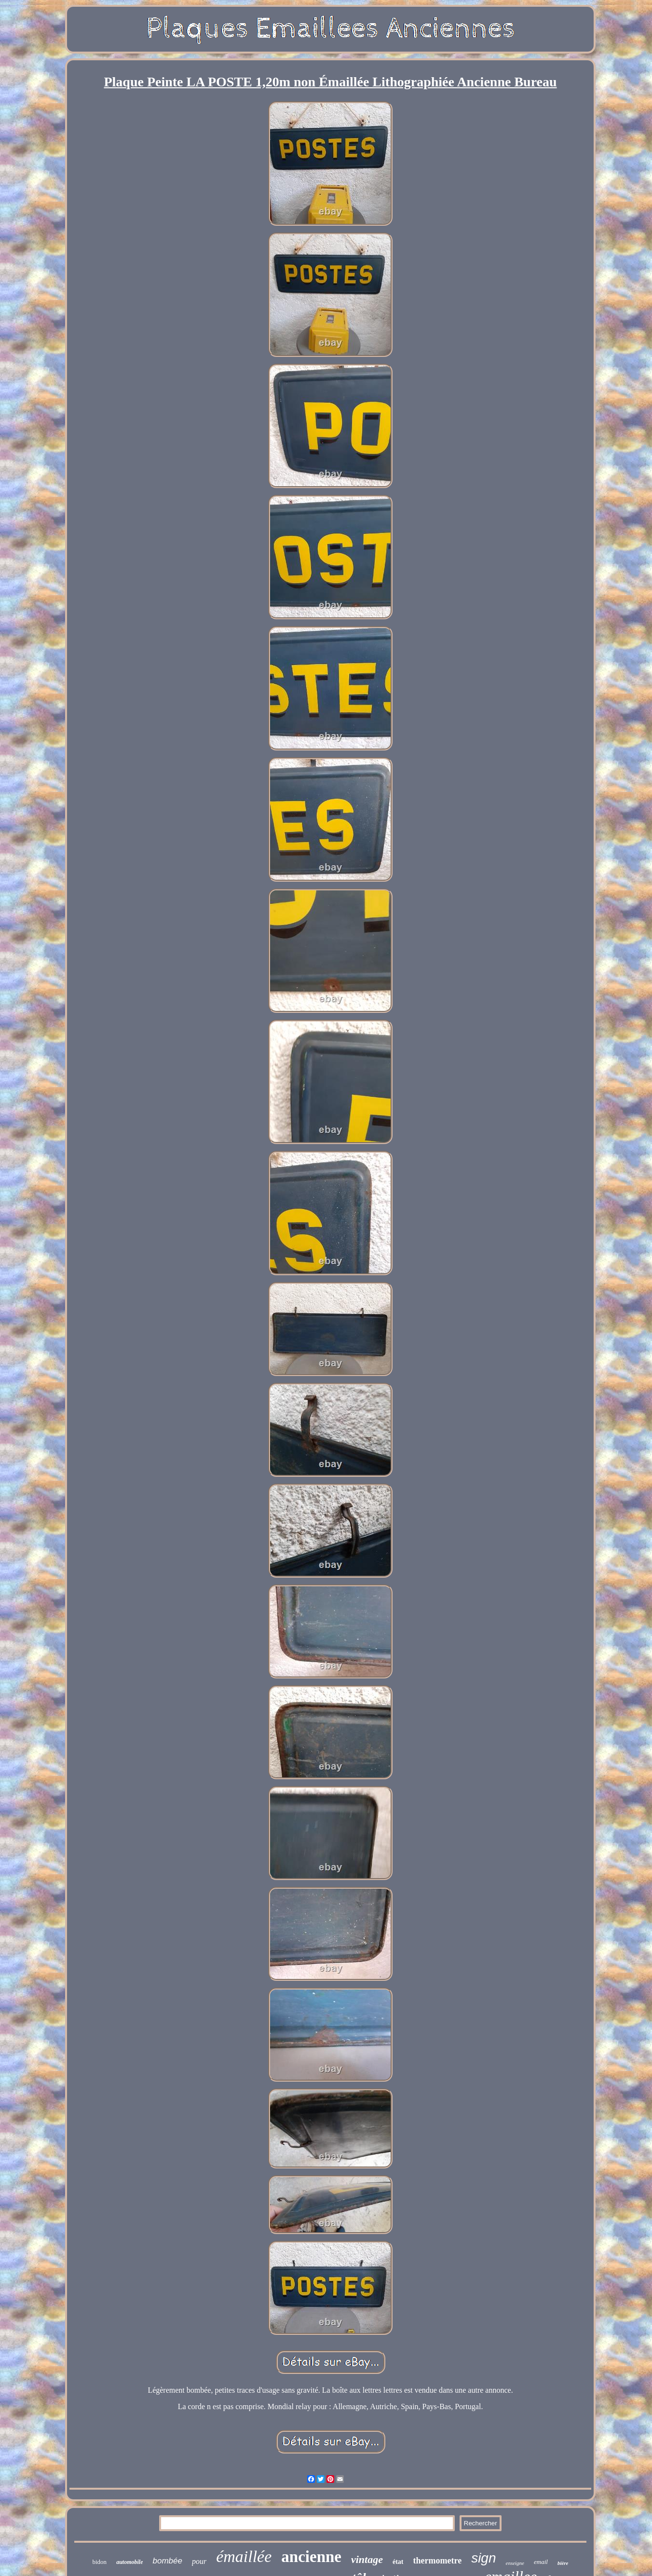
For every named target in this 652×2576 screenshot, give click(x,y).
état (398, 2561)
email (541, 2561)
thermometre (437, 2560)
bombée (167, 2560)
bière (563, 2563)
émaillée (244, 2556)
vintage (367, 2559)
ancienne (311, 2556)
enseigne (515, 2563)
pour (199, 2561)
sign (483, 2557)
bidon (100, 2561)
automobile (129, 2562)
